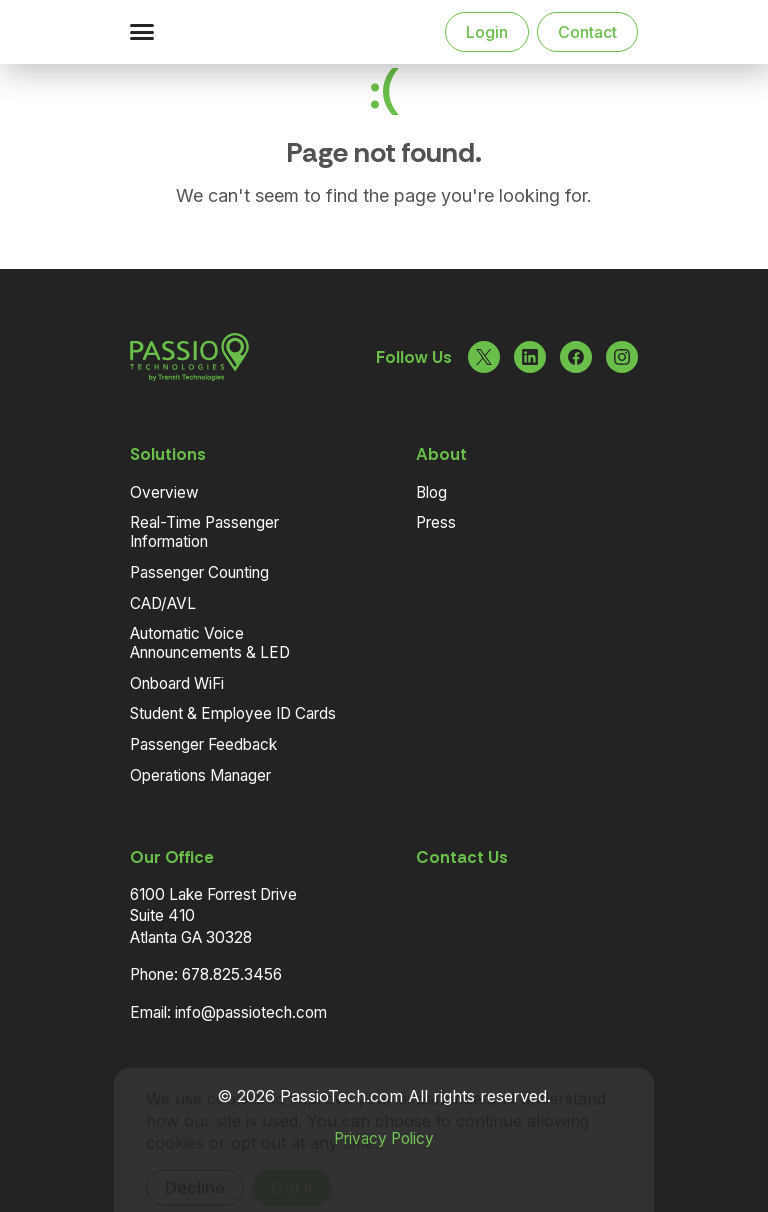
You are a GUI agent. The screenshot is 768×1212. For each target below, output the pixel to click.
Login (487, 32)
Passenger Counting (199, 572)
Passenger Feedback (203, 744)
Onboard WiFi (177, 683)
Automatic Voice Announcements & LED (210, 643)
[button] (142, 32)
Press (436, 522)
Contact (587, 32)
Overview (164, 492)
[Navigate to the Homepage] (234, 32)
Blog (431, 492)
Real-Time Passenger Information (204, 532)
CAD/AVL (163, 603)
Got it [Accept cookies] (292, 1158)
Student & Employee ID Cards (233, 713)
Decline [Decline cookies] (195, 1158)
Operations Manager (200, 775)
